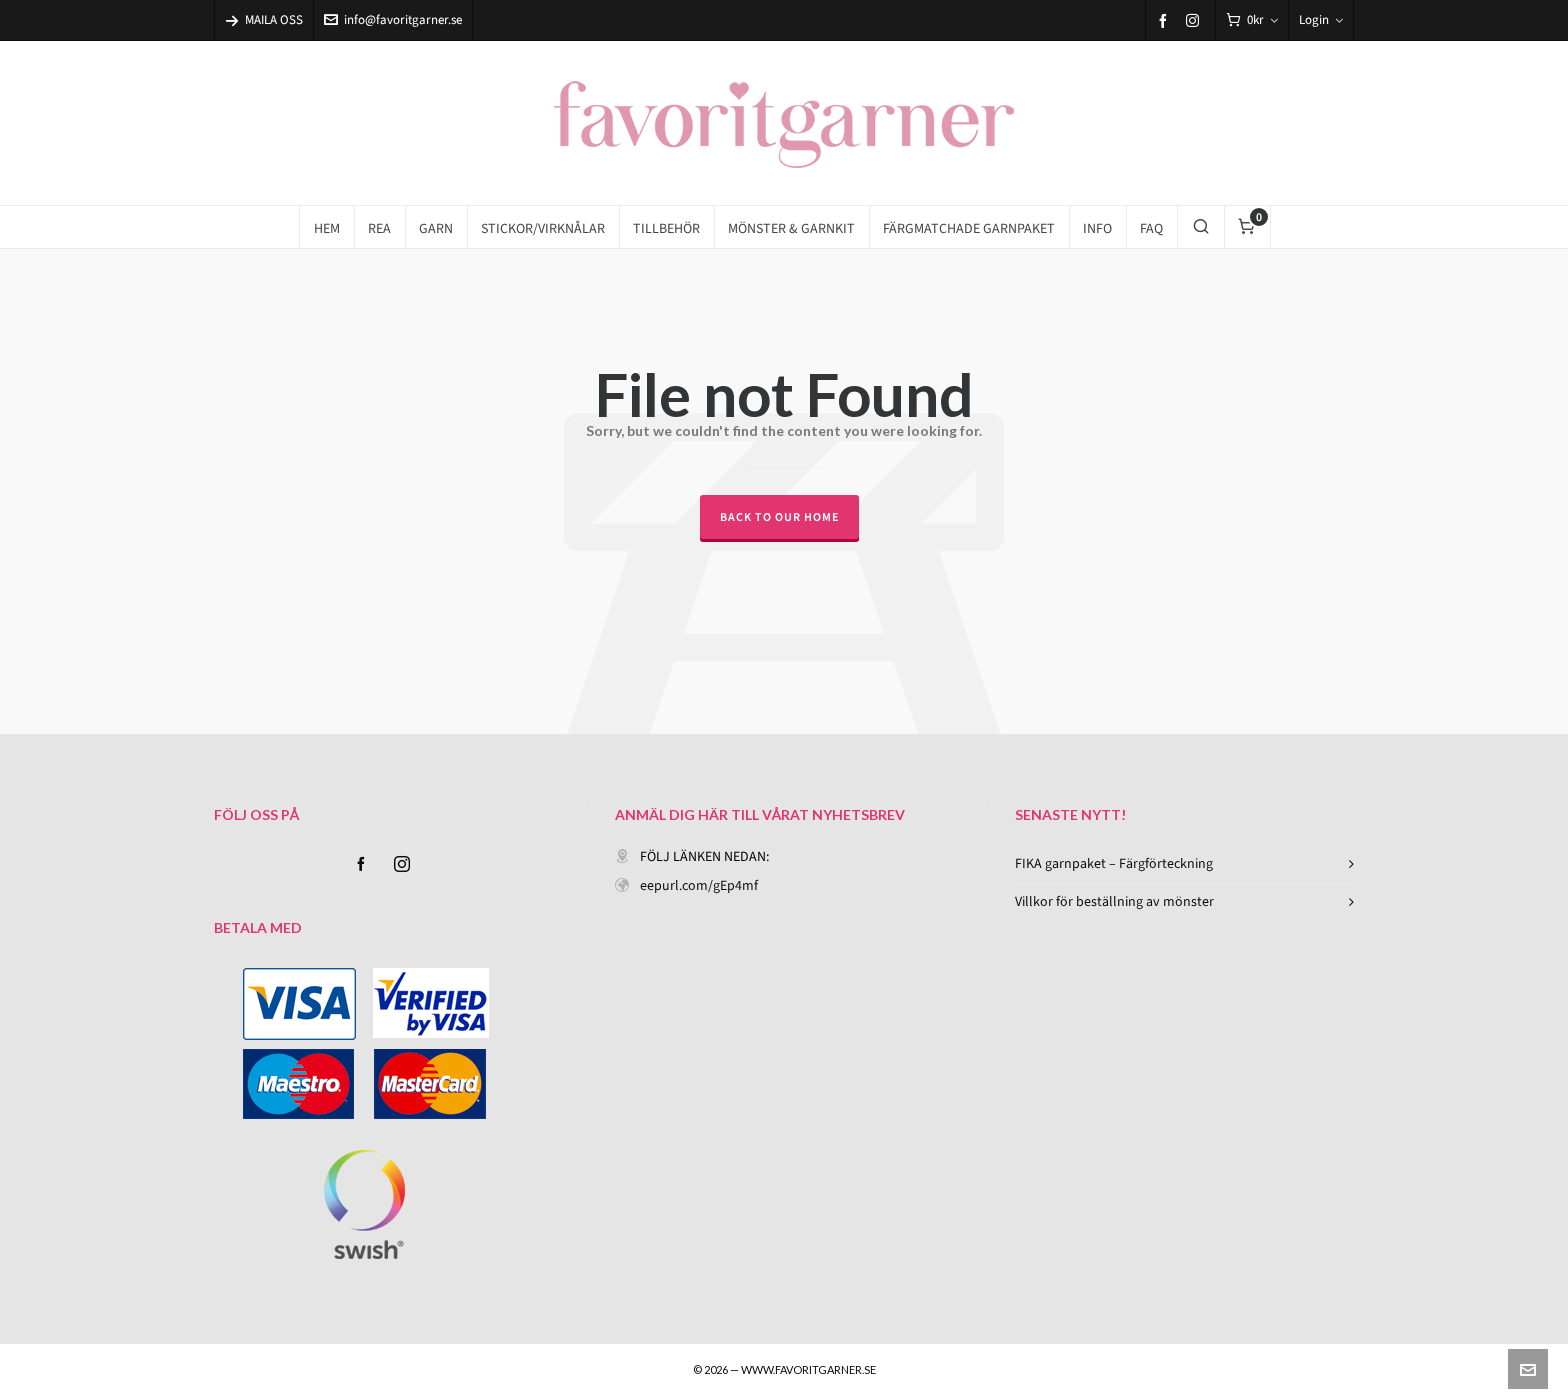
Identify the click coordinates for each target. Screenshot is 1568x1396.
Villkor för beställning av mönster (1114, 901)
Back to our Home (779, 517)
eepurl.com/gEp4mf (699, 885)
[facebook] (1166, 20)
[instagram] (1195, 20)
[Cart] (1252, 20)
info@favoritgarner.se (393, 19)
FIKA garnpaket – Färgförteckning (1114, 863)
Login (1321, 19)
